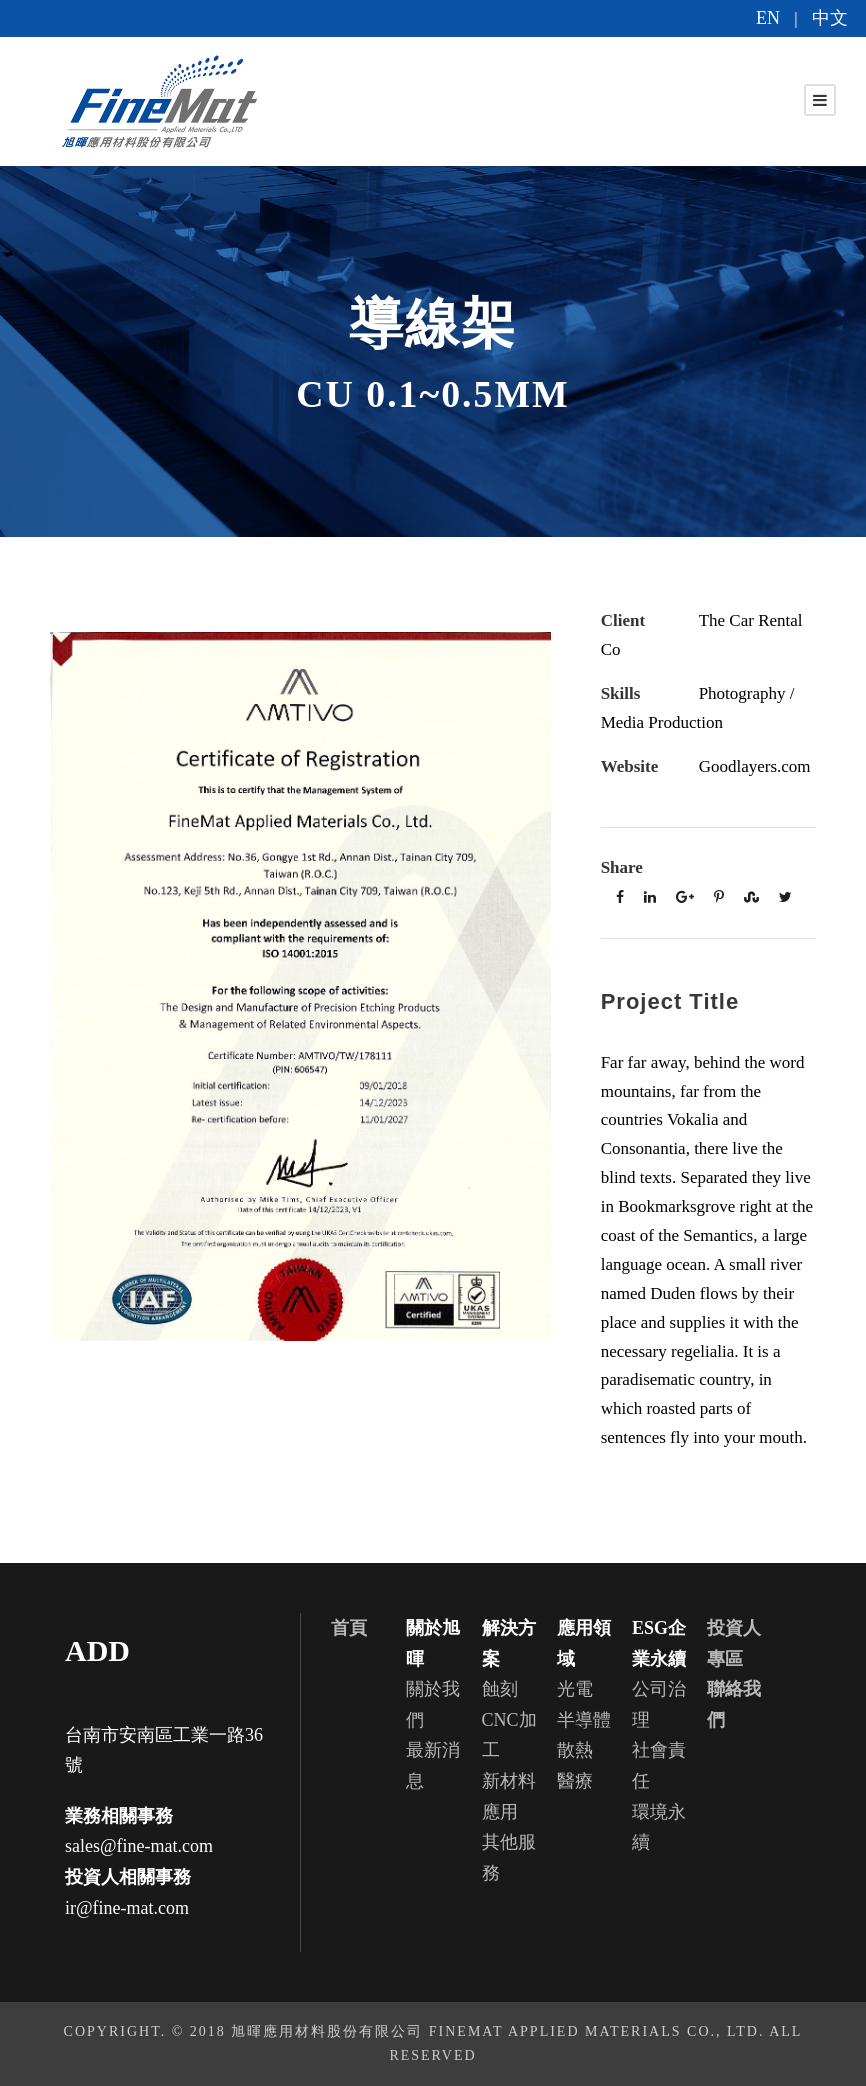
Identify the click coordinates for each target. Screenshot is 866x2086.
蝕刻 (500, 1689)
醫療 (575, 1781)
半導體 (584, 1720)
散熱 (575, 1750)
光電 (575, 1689)
